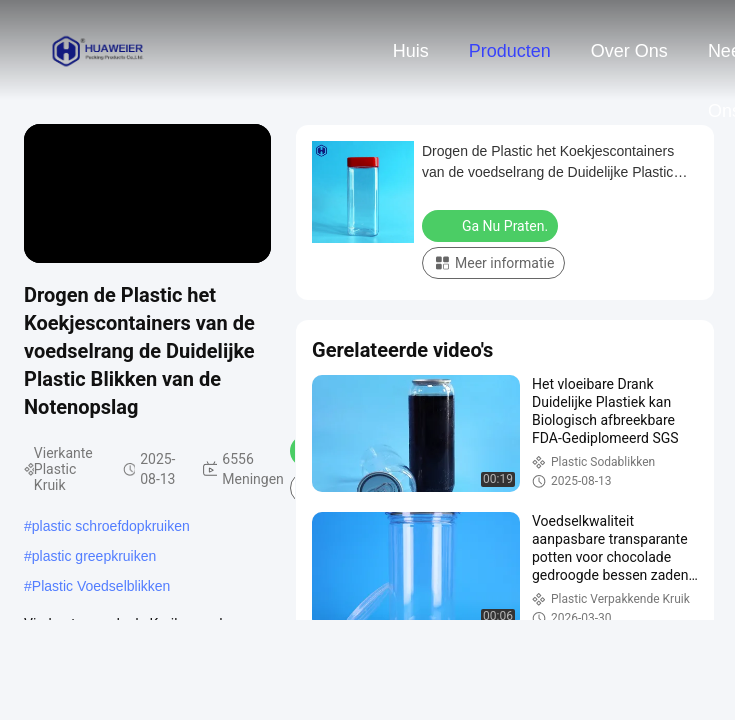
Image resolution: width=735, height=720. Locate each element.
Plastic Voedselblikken (101, 586)
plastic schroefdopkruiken (111, 526)
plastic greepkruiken (94, 556)
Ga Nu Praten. (492, 225)
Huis (411, 51)
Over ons (629, 51)
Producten (510, 51)
